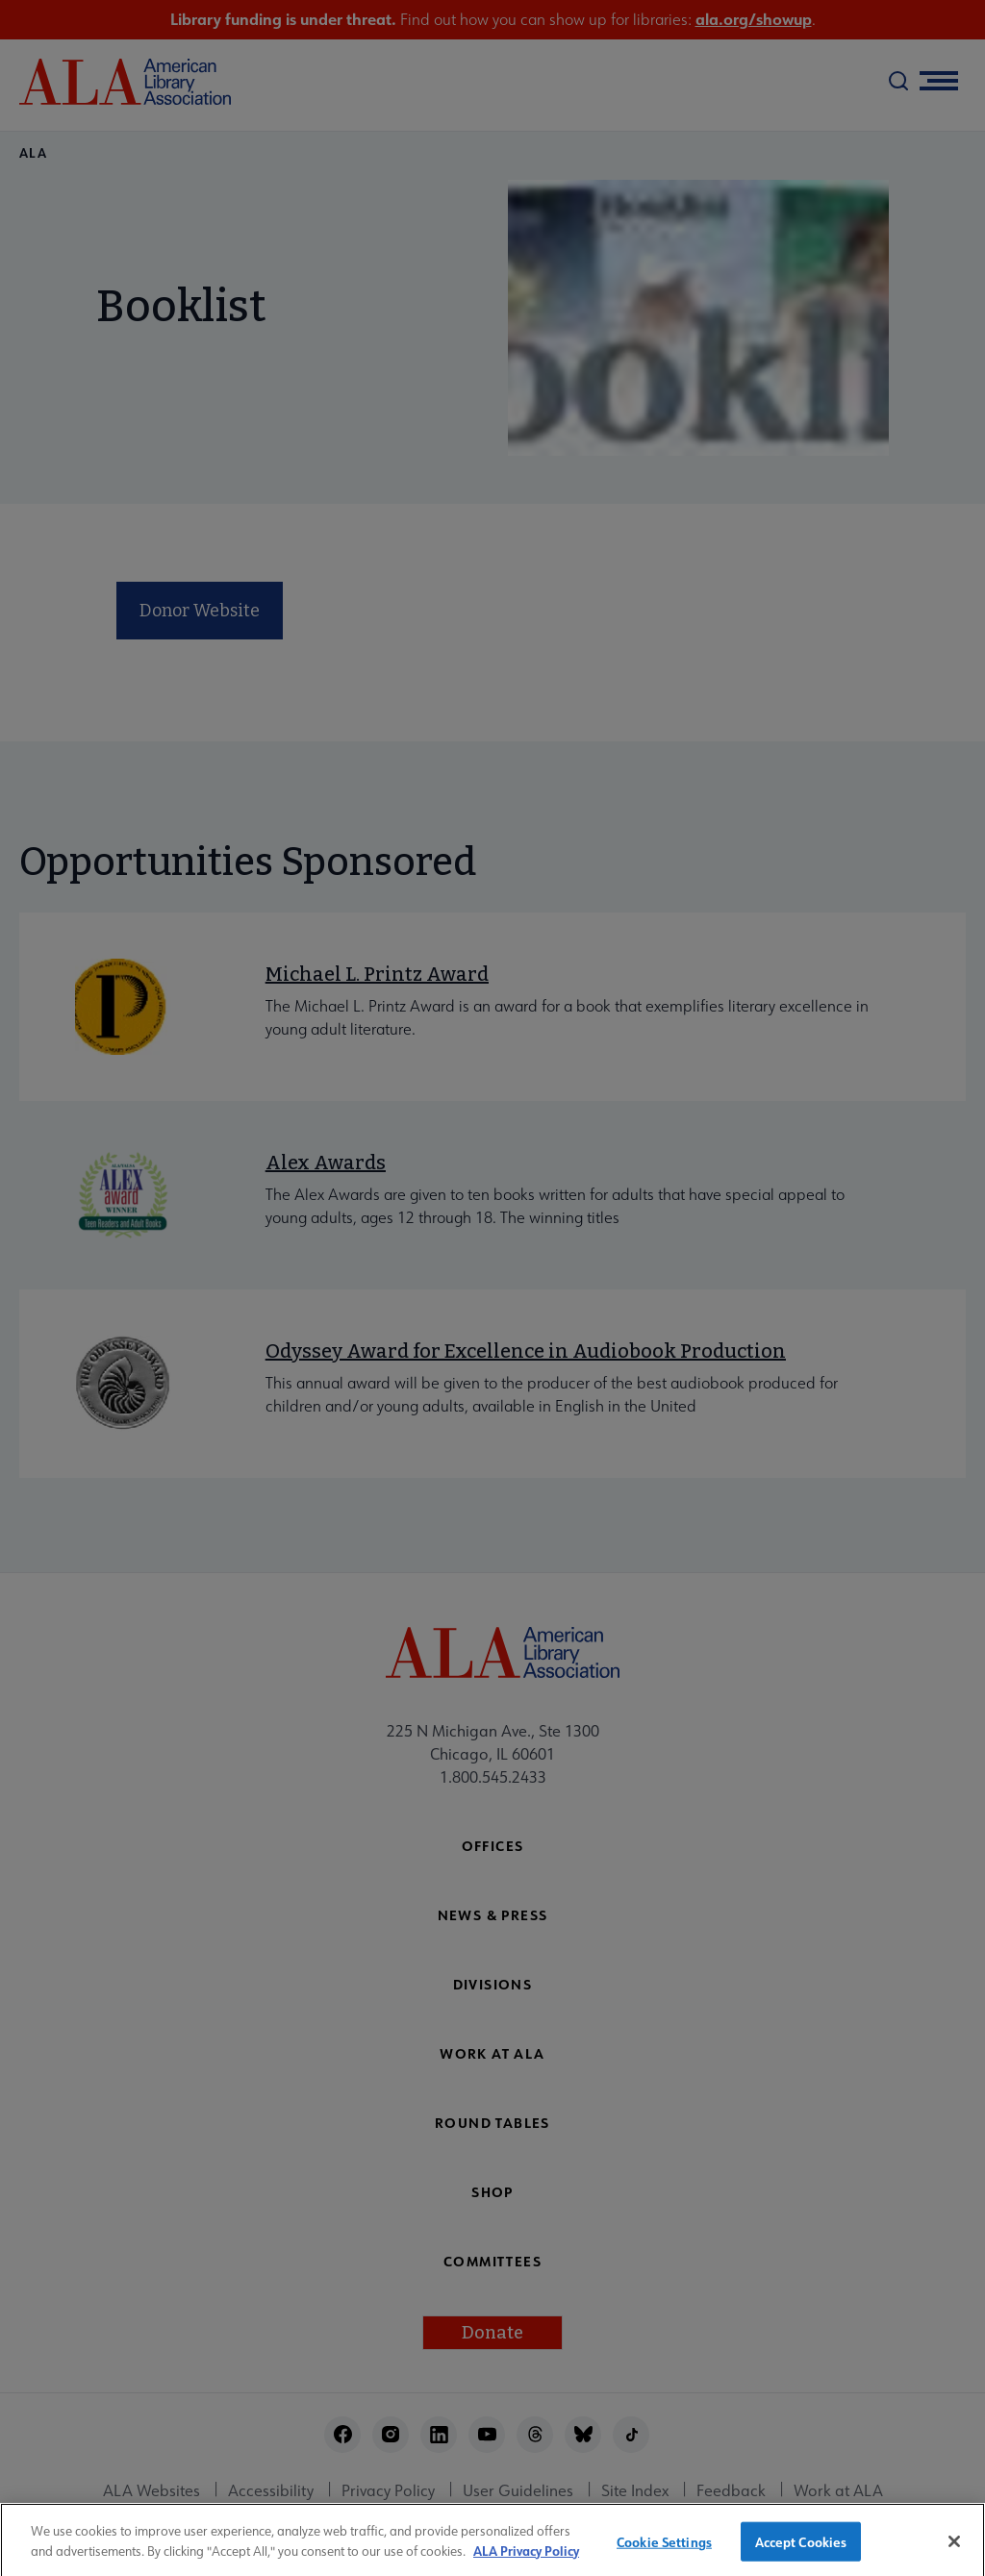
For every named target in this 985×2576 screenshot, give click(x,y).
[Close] (954, 2548)
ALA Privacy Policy (526, 2557)
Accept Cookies (801, 2547)
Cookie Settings (664, 2547)
